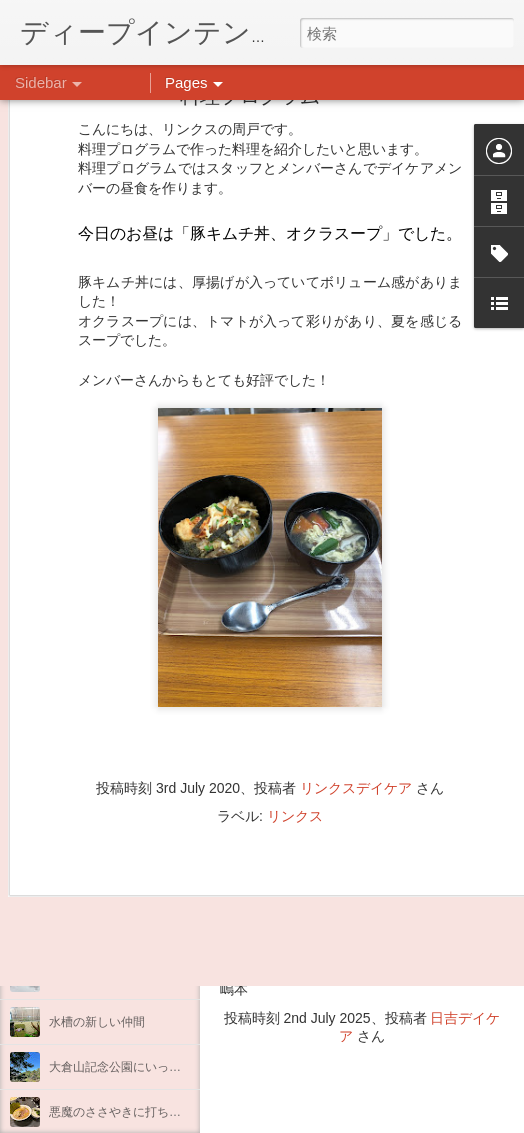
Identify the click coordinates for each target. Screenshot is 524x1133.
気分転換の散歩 (91, 842)
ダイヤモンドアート (103, 932)
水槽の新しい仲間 (97, 1022)
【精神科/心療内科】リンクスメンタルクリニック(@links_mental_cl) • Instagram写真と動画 (362, 812)
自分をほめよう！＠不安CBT (127, 797)
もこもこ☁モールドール (115, 977)
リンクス (295, 723)
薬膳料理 (73, 887)
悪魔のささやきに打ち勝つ (121, 1112)
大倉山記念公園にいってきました (139, 1067)
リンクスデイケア (356, 695)
